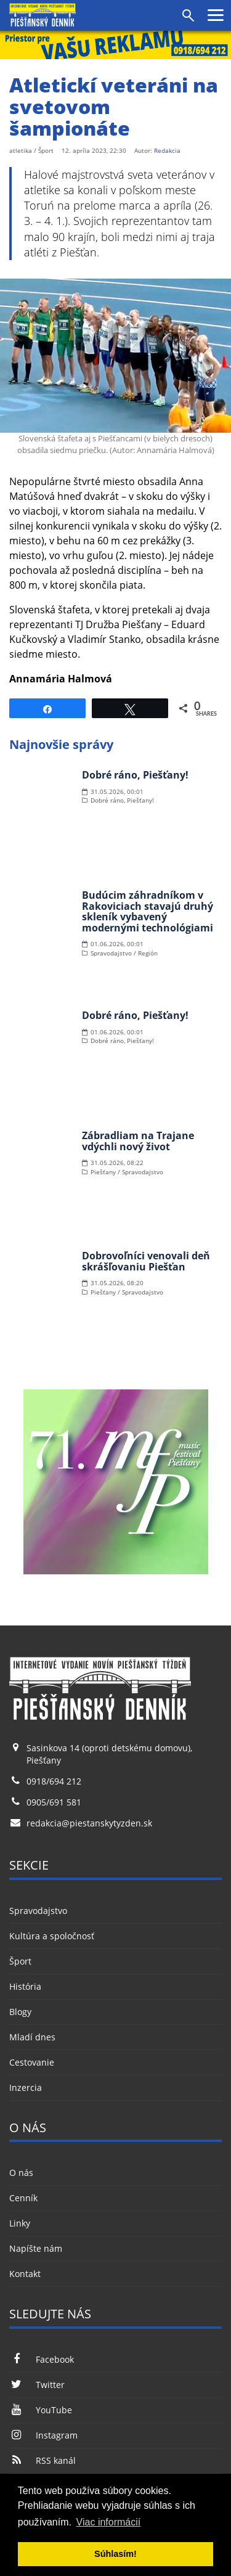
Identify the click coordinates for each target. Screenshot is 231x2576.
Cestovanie (31, 2062)
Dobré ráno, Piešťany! (135, 775)
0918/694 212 (53, 1781)
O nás (21, 2172)
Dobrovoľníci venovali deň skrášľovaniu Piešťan (146, 1261)
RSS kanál (42, 2460)
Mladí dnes (32, 2037)
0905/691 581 (53, 1802)
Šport (20, 1961)
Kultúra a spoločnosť (51, 1936)
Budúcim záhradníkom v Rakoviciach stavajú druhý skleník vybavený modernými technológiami (147, 911)
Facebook (41, 2359)
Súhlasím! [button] (115, 2554)
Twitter (37, 2384)
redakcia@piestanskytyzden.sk (89, 1823)
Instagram (43, 2435)
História (25, 1986)
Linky (19, 2223)
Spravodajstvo (38, 1910)
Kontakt (25, 2274)
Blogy (20, 2012)
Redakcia (167, 150)
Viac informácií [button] (108, 2522)
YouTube (40, 2410)
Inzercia (25, 2087)
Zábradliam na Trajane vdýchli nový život (138, 1141)
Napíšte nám (35, 2248)
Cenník (23, 2198)
